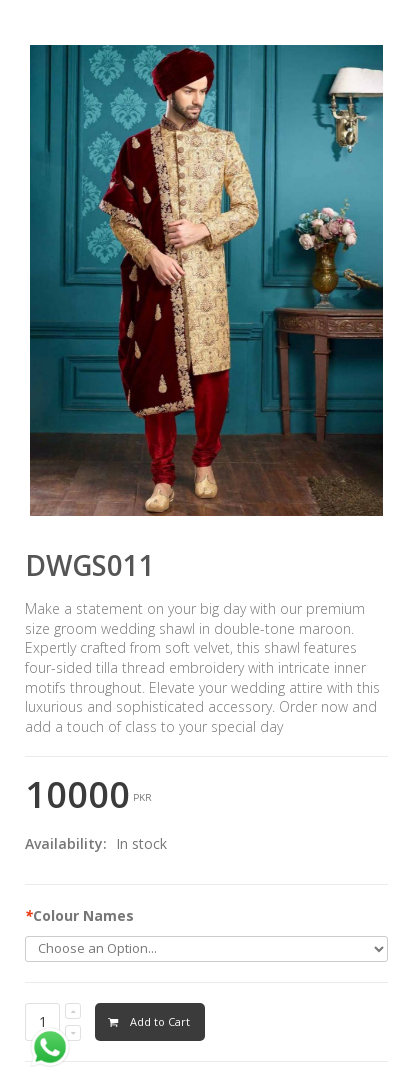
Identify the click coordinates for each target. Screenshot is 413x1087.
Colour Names (79, 915)
